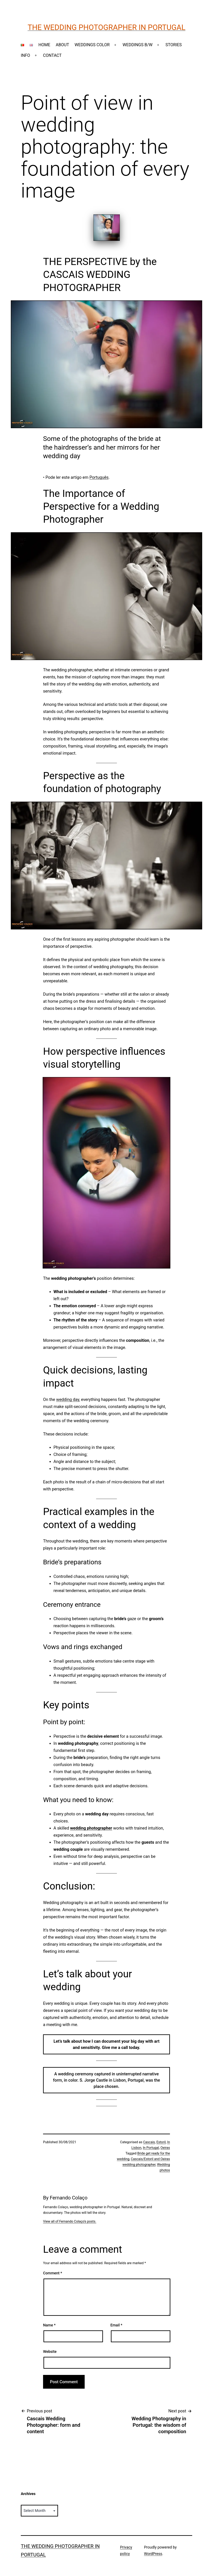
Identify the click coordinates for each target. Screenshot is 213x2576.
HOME (44, 44)
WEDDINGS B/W (137, 44)
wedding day (67, 1399)
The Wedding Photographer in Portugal (107, 27)
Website (50, 2351)
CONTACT (52, 55)
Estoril (161, 2142)
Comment (52, 2273)
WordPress (153, 2553)
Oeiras (165, 2148)
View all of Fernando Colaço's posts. (69, 2221)
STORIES (173, 44)
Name (49, 2325)
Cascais (149, 2142)
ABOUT (62, 44)
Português (99, 477)
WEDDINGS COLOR (92, 44)
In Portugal (151, 2148)
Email (116, 2325)
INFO (25, 55)
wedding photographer (91, 1828)
